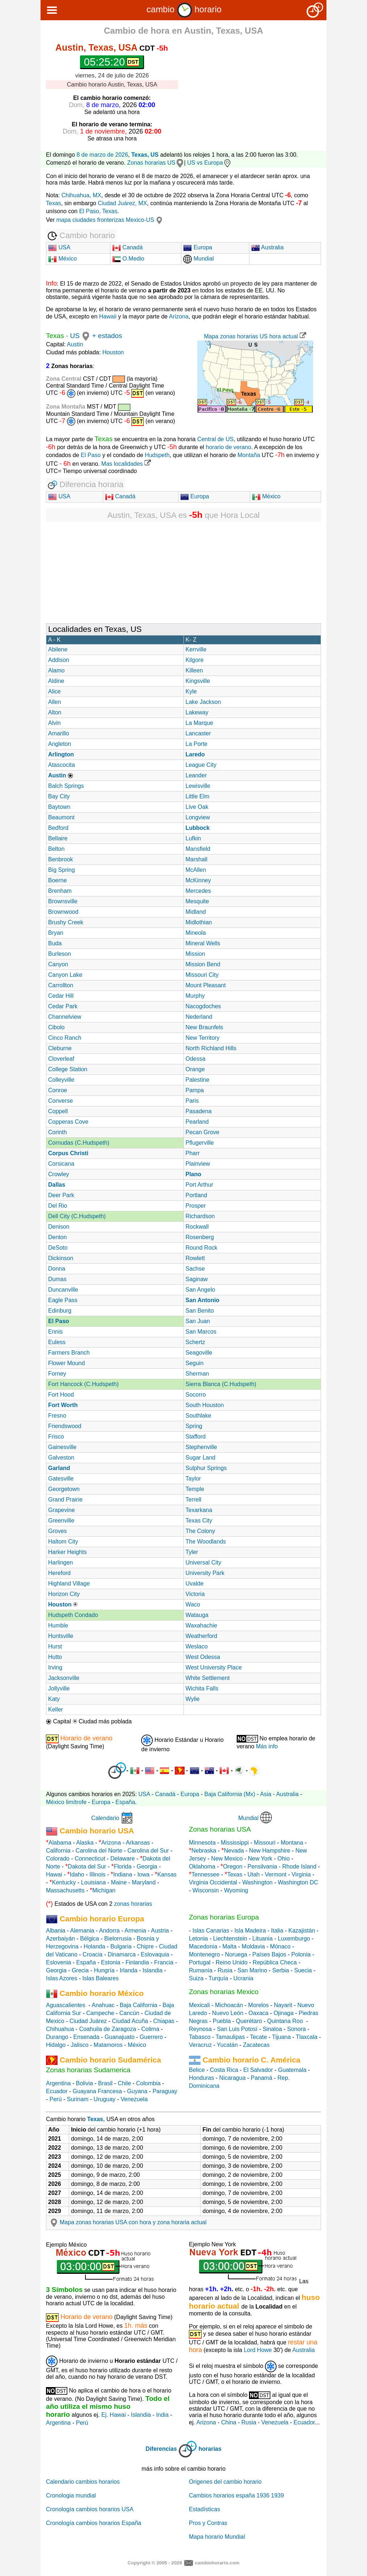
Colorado (57, 1858)
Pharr (193, 1153)
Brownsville (62, 901)
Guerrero (151, 2037)
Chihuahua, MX (81, 195)
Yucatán (227, 2045)
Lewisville (198, 786)
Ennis (55, 1332)
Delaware (122, 1858)
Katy (54, 1699)
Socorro (196, 1395)
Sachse (195, 1269)
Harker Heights (67, 1552)
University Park (205, 1573)
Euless (57, 1342)
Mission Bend (203, 964)
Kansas (166, 1874)
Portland (196, 1195)
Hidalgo (56, 2045)
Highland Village (69, 1583)
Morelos (258, 2005)
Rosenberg (200, 1237)
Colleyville (61, 1080)
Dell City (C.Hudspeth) (77, 1216)
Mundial (198, 259)
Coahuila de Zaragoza (107, 2029)
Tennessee (205, 1874)
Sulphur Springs (206, 1468)
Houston (113, 352)
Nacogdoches (203, 1006)
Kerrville (196, 649)
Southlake (198, 1415)
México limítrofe (66, 1802)
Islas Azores (61, 1978)
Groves (57, 1531)
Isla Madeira (250, 1930)
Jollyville (59, 1688)
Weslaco (197, 1646)
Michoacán (229, 2005)
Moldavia (253, 1946)
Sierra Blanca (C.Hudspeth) (221, 1384)
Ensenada (86, 2037)
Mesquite (197, 901)
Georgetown (64, 1489)
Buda (55, 943)
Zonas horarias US (151, 163)
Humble (58, 1625)
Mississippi (235, 1843)
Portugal (200, 1962)
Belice (197, 2070)
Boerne (57, 880)
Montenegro (204, 1954)
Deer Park (61, 1195)
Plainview (198, 1164)
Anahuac (103, 2005)
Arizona (179, 316)
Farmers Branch (69, 1353)
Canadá (127, 247)
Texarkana (199, 1510)
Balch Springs (66, 786)
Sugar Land (201, 1457)
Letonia (198, 1938)
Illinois (97, 1874)
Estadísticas (204, 2509)
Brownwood (63, 912)
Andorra (109, 1930)
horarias (210, 2449)
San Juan (198, 1321)
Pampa (195, 1090)
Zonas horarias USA (220, 1829)
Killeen (194, 670)
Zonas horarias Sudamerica (88, 2070)
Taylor (193, 1478)
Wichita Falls (202, 1688)
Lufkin (193, 838)
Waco (193, 1604)
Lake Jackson (203, 702)
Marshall (196, 859)
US (80, 335)
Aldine (56, 681)
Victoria (195, 1594)
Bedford (58, 828)
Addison (58, 660)
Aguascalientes (65, 2005)
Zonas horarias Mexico (223, 1992)
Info (51, 283)
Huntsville (60, 1636)
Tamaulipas (230, 2037)
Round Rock (202, 1248)
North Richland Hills (211, 1048)
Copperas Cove (68, 1122)
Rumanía (200, 1970)
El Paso (91, 455)
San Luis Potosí (237, 2029)
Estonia (110, 1962)
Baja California (138, 2005)
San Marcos (201, 1332)
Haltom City (63, 1541)
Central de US (215, 439)
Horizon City (64, 1594)
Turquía (218, 1978)
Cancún (129, 2013)
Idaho (77, 1874)
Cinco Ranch (64, 1038)
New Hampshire (269, 1850)
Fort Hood (61, 1395)
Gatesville (60, 1478)
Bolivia (84, 2083)
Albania (55, 1930)
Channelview (64, 1017)
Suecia (303, 1970)
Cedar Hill (60, 996)
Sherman (197, 1374)
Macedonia (203, 1946)
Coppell (58, 1111)
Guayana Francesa (97, 2091)
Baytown (59, 807)
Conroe (57, 1090)
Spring (194, 1426)
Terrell (194, 1499)
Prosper (196, 1206)
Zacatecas (256, 2045)
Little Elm (198, 796)
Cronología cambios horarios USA (90, 2509)
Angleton (59, 744)
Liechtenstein (230, 1938)
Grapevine (61, 1510)
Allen (54, 702)
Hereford (59, 1573)
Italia (277, 1930)
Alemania (82, 1930)
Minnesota (202, 1843)
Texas (53, 203)
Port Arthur (199, 1185)
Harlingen (60, 1562)
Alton (54, 712)
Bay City (59, 796)
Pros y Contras (208, 2523)
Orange (195, 1069)
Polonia (301, 1954)
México (62, 259)
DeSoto (57, 1248)
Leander (196, 775)
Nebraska (203, 1850)
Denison (58, 1227)
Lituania (262, 1938)
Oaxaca (259, 2013)
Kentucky (64, 1882)
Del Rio (57, 1206)
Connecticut (90, 1858)
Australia (267, 247)
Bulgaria (121, 1946)
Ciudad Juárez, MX (122, 203)
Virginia (301, 1874)
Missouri (265, 1843)
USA (59, 247)
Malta (230, 1946)
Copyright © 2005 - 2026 (154, 2563)
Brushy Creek (65, 922)
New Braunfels (204, 1027)
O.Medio (128, 259)
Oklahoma (202, 1866)
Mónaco (280, 1946)
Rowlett (195, 1258)
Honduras (201, 2078)
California (58, 1850)
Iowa (143, 1874)
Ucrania (243, 1978)
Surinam (78, 2099)
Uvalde (195, 1583)
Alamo (56, 670)
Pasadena (199, 1111)
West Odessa (203, 1657)
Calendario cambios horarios (83, 2482)
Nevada (234, 1850)
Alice (54, 691)
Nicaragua (232, 2078)
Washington (257, 1882)
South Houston (205, 1405)
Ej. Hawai (113, 2415)
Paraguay (164, 2091)
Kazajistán (301, 1930)
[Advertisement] (257, 91)
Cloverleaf (61, 1059)
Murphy (195, 996)
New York (260, 1858)
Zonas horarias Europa (224, 1917)
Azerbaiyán (60, 1938)
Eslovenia (58, 1962)
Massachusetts (65, 1890)
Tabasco (200, 2037)
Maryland (144, 1882)
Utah (254, 1874)
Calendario (105, 1818)
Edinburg (59, 1311)
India (162, 2415)
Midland (196, 912)
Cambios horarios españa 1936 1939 (236, 2495)
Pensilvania (262, 1866)
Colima (150, 2029)
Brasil (105, 2083)
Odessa (196, 1059)
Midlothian (199, 922)
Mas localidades (126, 464)
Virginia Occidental (213, 1882)
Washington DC (298, 1882)
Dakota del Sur (87, 1866)
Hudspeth (157, 455)
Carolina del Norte (98, 1850)
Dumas (57, 1279)
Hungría (104, 1970)
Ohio (284, 1858)
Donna (56, 1269)
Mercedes (198, 891)
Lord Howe (258, 2350)
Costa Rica (224, 2070)
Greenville (61, 1520)
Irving (55, 1667)
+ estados (107, 335)
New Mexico (226, 1858)
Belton (56, 849)
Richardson (200, 1216)
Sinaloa (272, 2029)
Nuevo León (227, 2013)
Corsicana (61, 1164)
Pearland (197, 1122)
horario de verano (228, 447)
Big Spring (61, 870)
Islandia (153, 1970)
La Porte (196, 744)
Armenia (135, 1930)
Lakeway (197, 712)
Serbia (280, 1970)
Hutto (55, 1657)
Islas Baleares (100, 1978)
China (228, 2422)
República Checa (275, 1962)
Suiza (196, 1978)
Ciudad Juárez (88, 2021)
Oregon (232, 1866)
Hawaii (108, 316)
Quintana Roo (285, 2021)
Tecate (258, 2037)
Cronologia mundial (71, 2495)
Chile (124, 2083)
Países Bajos (269, 1954)
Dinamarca (121, 1954)
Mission (195, 954)
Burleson (59, 954)
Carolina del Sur (148, 1850)
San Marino (252, 1970)
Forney (57, 1374)
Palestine (198, 1080)
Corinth (57, 1132)
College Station (68, 1069)
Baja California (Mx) (229, 1794)
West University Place (214, 1667)
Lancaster (198, 733)
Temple (195, 1489)
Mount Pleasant (206, 985)
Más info (267, 1746)
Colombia (148, 2083)
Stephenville (201, 1447)
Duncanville (63, 1290)
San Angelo (200, 1290)
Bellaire (57, 838)
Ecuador (57, 2091)
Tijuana (281, 2037)
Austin (75, 344)
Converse (60, 1101)
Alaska (85, 1843)
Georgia (147, 1866)
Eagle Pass (62, 1300)
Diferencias (161, 2449)
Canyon (58, 964)
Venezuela (134, 2099)
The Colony (200, 1531)
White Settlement (208, 1678)
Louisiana (93, 1882)
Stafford (196, 1436)
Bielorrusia (118, 1938)
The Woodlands (206, 1541)
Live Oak (197, 807)
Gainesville (62, 1447)
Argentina (58, 2083)
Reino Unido (232, 1962)
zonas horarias (133, 1904)
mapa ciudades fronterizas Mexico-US (110, 220)
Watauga (197, 1615)
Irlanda (129, 1970)
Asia (265, 1794)
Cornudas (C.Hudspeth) (78, 1143)
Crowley (58, 1174)
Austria (160, 1930)
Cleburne (60, 1048)
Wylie (193, 1699)
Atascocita (61, 765)
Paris (192, 1101)
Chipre (145, 1946)
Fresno (57, 1415)
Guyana (137, 2091)
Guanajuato (120, 2037)
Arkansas (138, 1843)
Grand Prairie (65, 1499)
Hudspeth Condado (73, 1615)
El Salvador (258, 2070)
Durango (57, 2037)
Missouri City (202, 975)
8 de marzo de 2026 (102, 155)
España (125, 1802)
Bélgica (89, 1938)
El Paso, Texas (98, 211)
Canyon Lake (65, 975)
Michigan (103, 1890)
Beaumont (61, 817)
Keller (55, 1709)
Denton (57, 1237)
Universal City (204, 1562)
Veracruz (200, 2045)
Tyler (192, 1552)
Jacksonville (63, 1678)
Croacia (92, 1954)
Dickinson (60, 1258)
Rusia (225, 1970)
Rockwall (197, 1227)
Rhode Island (299, 1866)
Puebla (222, 2021)
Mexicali (199, 2005)
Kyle (191, 691)
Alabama (59, 1843)
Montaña (248, 455)
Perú (56, 2099)
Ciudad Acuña (130, 2021)
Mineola (196, 933)
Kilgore (195, 660)
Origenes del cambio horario (225, 2482)
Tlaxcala (306, 2037)
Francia (163, 1962)
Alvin (54, 723)
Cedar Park (62, 1006)
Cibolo (56, 1027)
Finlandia (137, 1962)
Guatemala (292, 2070)
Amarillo (58, 733)
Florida (122, 1866)
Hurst (55, 1646)
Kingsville (198, 681)
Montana (291, 1843)
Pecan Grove (202, 1132)
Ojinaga (284, 2013)
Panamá (262, 2078)
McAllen (196, 870)
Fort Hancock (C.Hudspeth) (83, 1384)
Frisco (56, 1436)
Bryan (55, 933)
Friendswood (64, 1426)
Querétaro (249, 2021)
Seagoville (199, 1353)
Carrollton (60, 985)
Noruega (236, 1954)
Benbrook (60, 859)
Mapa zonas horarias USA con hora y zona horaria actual (127, 2222)
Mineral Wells (203, 943)
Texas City (199, 1520)
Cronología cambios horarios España (93, 2523)
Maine (119, 1882)
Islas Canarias (211, 1930)
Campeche (100, 2013)
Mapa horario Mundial (217, 2537)
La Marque (200, 723)
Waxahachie (201, 1625)
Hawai (54, 1874)
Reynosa (200, 2029)
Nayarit (283, 2005)
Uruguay (104, 2099)
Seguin (195, 1363)
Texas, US (145, 155)
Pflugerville (200, 1143)
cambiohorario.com (217, 2563)
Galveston (61, 1457)
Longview (198, 817)
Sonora (296, 2029)
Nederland (199, 1017)
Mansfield (198, 849)
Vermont (276, 1874)
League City (201, 765)
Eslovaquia (155, 1954)
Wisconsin (206, 1890)
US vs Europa (209, 163)
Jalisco (79, 2045)
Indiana (122, 1874)
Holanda (94, 1946)
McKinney (198, 880)
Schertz (195, 1342)
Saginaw (197, 1279)
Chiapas (163, 2021)
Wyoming (236, 1890)
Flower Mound (66, 1363)
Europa (197, 247)
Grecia (80, 1970)
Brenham (60, 891)
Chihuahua (60, 2029)
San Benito (200, 1311)
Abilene (57, 649)
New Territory (203, 1038)
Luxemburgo (294, 1938)
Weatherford (202, 1636)
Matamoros (108, 2045)
